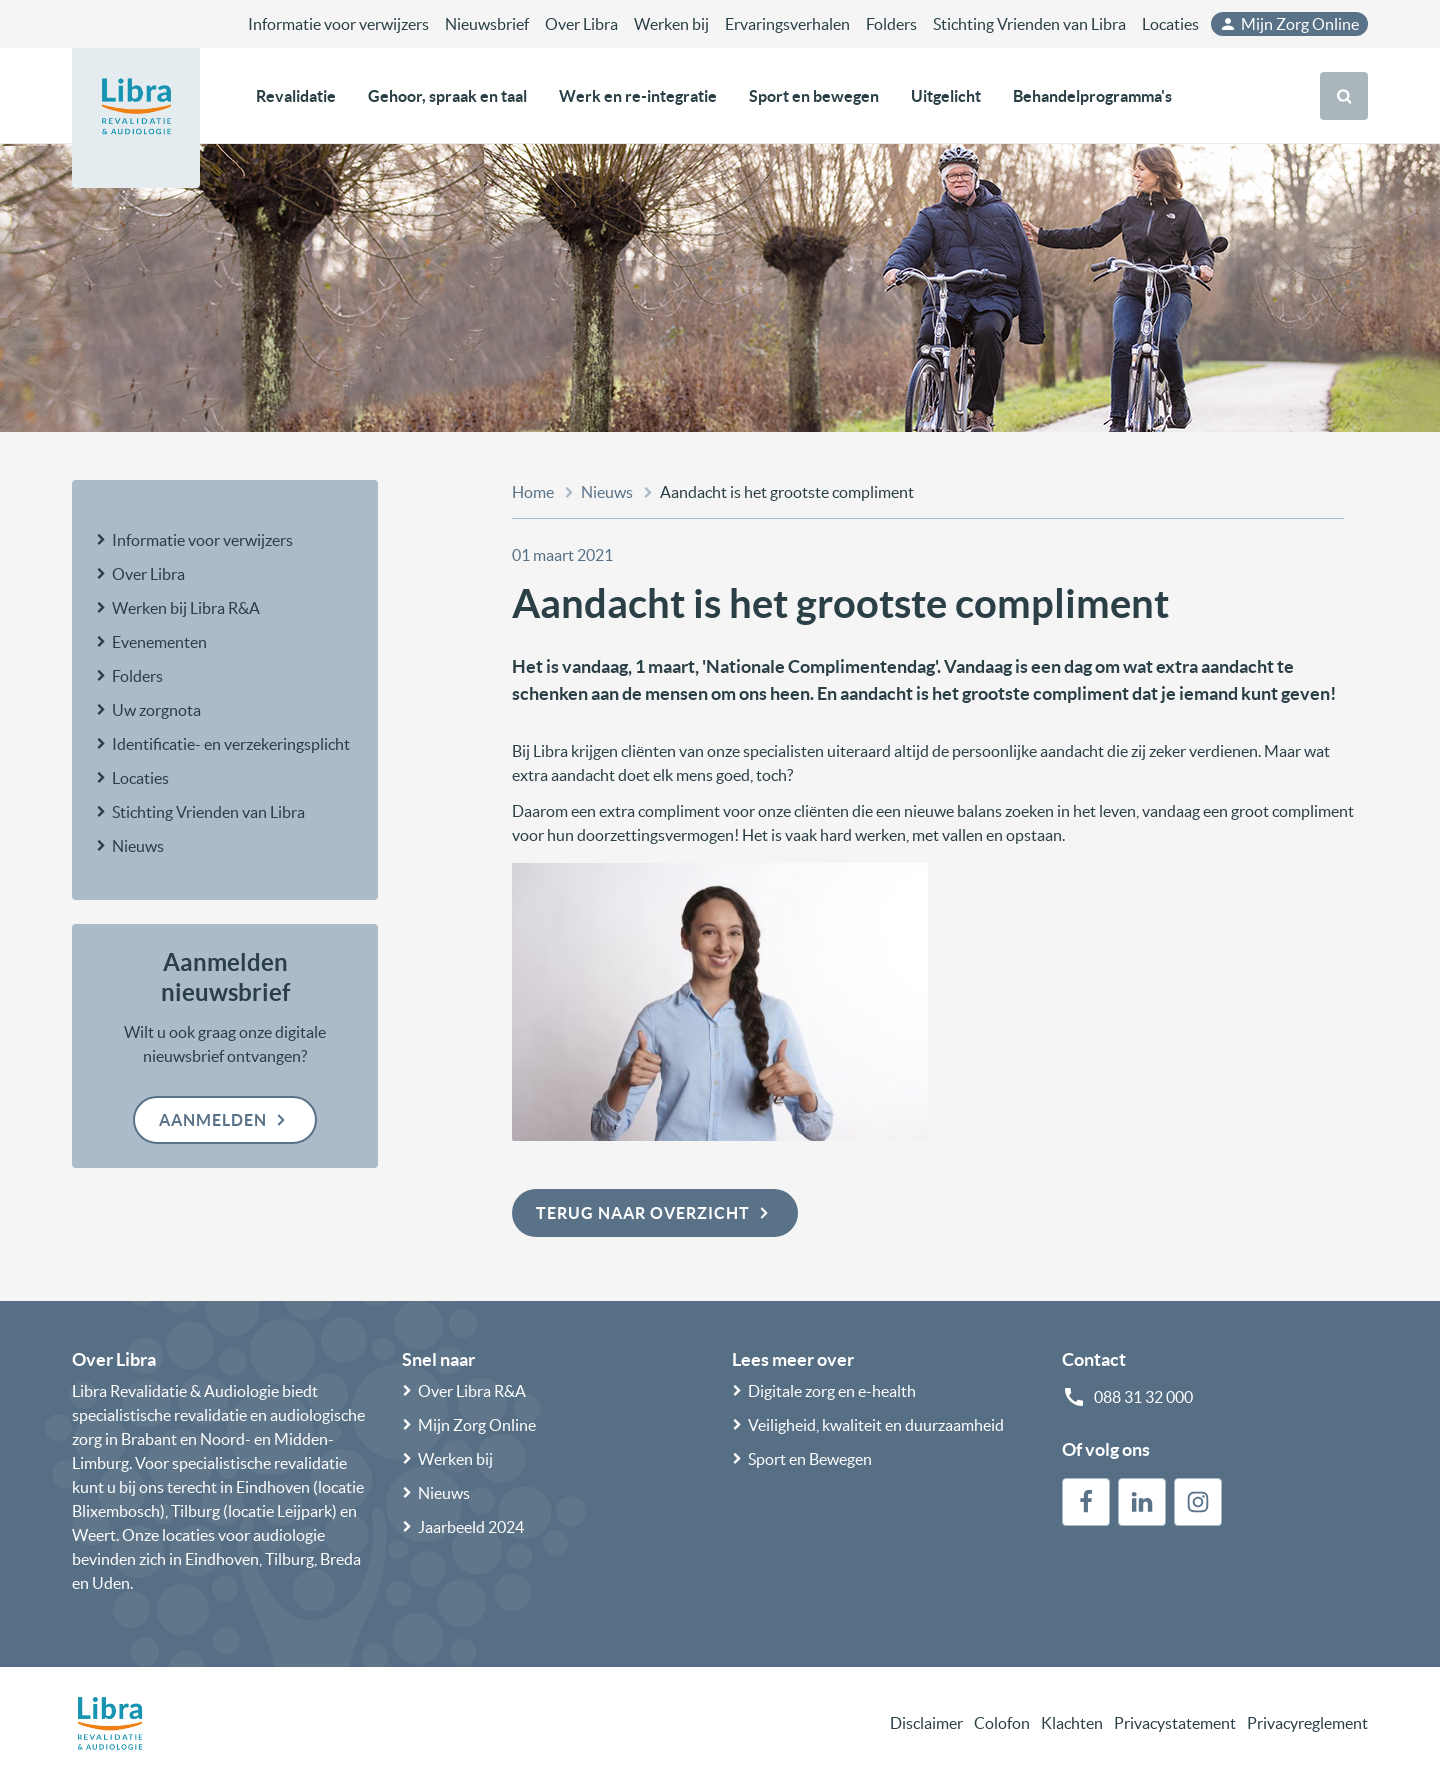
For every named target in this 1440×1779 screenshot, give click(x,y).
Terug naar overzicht (655, 1213)
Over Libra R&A (472, 1391)
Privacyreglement (1307, 1723)
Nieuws (138, 846)
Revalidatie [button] (296, 96)
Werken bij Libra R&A (186, 608)
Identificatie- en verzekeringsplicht (231, 744)
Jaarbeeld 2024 (471, 1527)
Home (533, 492)
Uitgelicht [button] (946, 96)
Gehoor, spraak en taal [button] (447, 96)
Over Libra (581, 24)
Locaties (1170, 24)
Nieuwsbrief (487, 24)
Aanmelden (225, 1120)
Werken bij (671, 24)
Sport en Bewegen (810, 1459)
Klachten (1072, 1723)
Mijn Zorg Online (1289, 24)
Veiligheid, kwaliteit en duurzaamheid (876, 1425)
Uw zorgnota (156, 710)
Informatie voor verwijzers (338, 24)
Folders (891, 24)
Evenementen (159, 642)
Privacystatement (1175, 1723)
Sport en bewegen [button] (814, 96)
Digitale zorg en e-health (832, 1391)
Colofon (1002, 1723)
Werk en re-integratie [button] (638, 96)
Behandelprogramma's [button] (1092, 96)
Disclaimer (926, 1723)
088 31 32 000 (1143, 1397)
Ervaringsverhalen (787, 24)
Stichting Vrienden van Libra (1029, 24)
